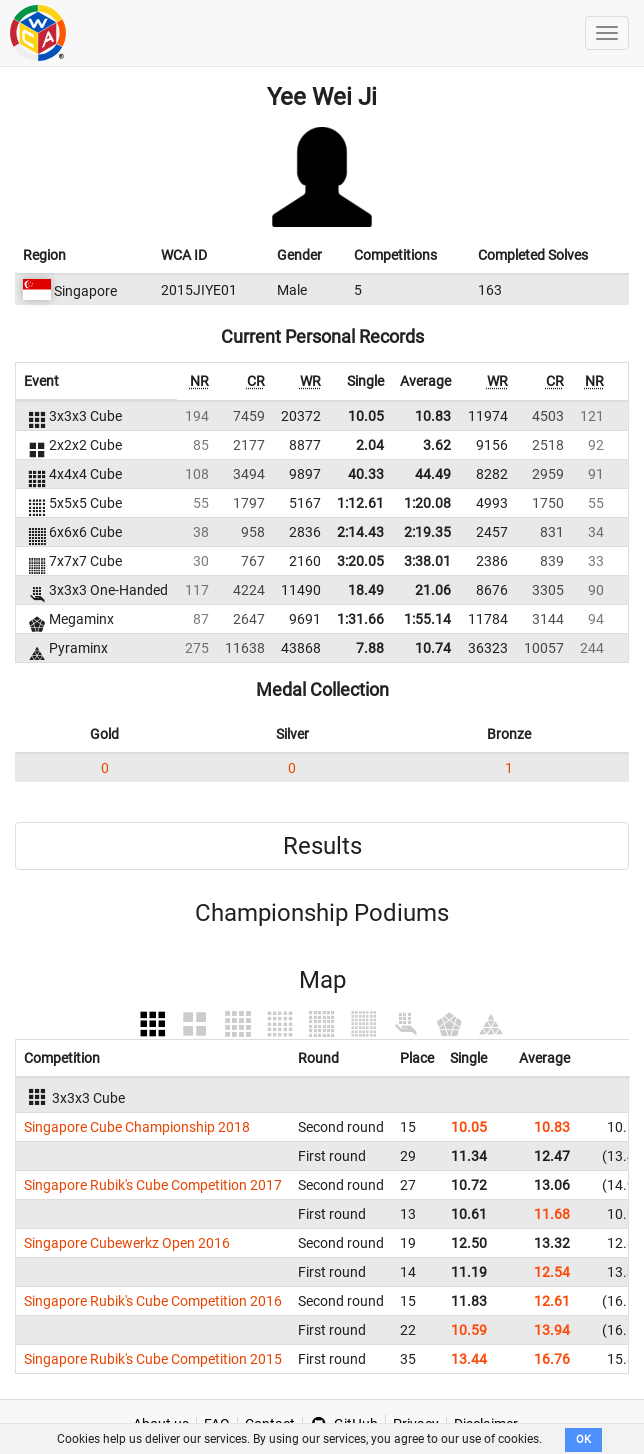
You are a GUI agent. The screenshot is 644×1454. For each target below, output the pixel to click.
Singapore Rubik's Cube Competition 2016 (153, 1301)
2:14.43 (360, 532)
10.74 (433, 648)
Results (322, 846)
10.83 (433, 416)
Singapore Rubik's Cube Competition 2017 (153, 1185)
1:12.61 (360, 503)
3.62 (437, 445)
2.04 (370, 445)
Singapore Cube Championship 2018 (137, 1127)
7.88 (370, 648)
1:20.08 (427, 503)
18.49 (366, 590)
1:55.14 (427, 619)
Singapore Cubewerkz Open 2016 (127, 1243)
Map (322, 980)
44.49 (433, 474)
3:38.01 (427, 561)
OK (583, 1439)
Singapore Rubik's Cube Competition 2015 (153, 1359)
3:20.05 (360, 561)
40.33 (366, 474)
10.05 (366, 416)
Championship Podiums (322, 913)
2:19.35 (427, 532)
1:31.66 (360, 619)
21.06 (433, 590)
